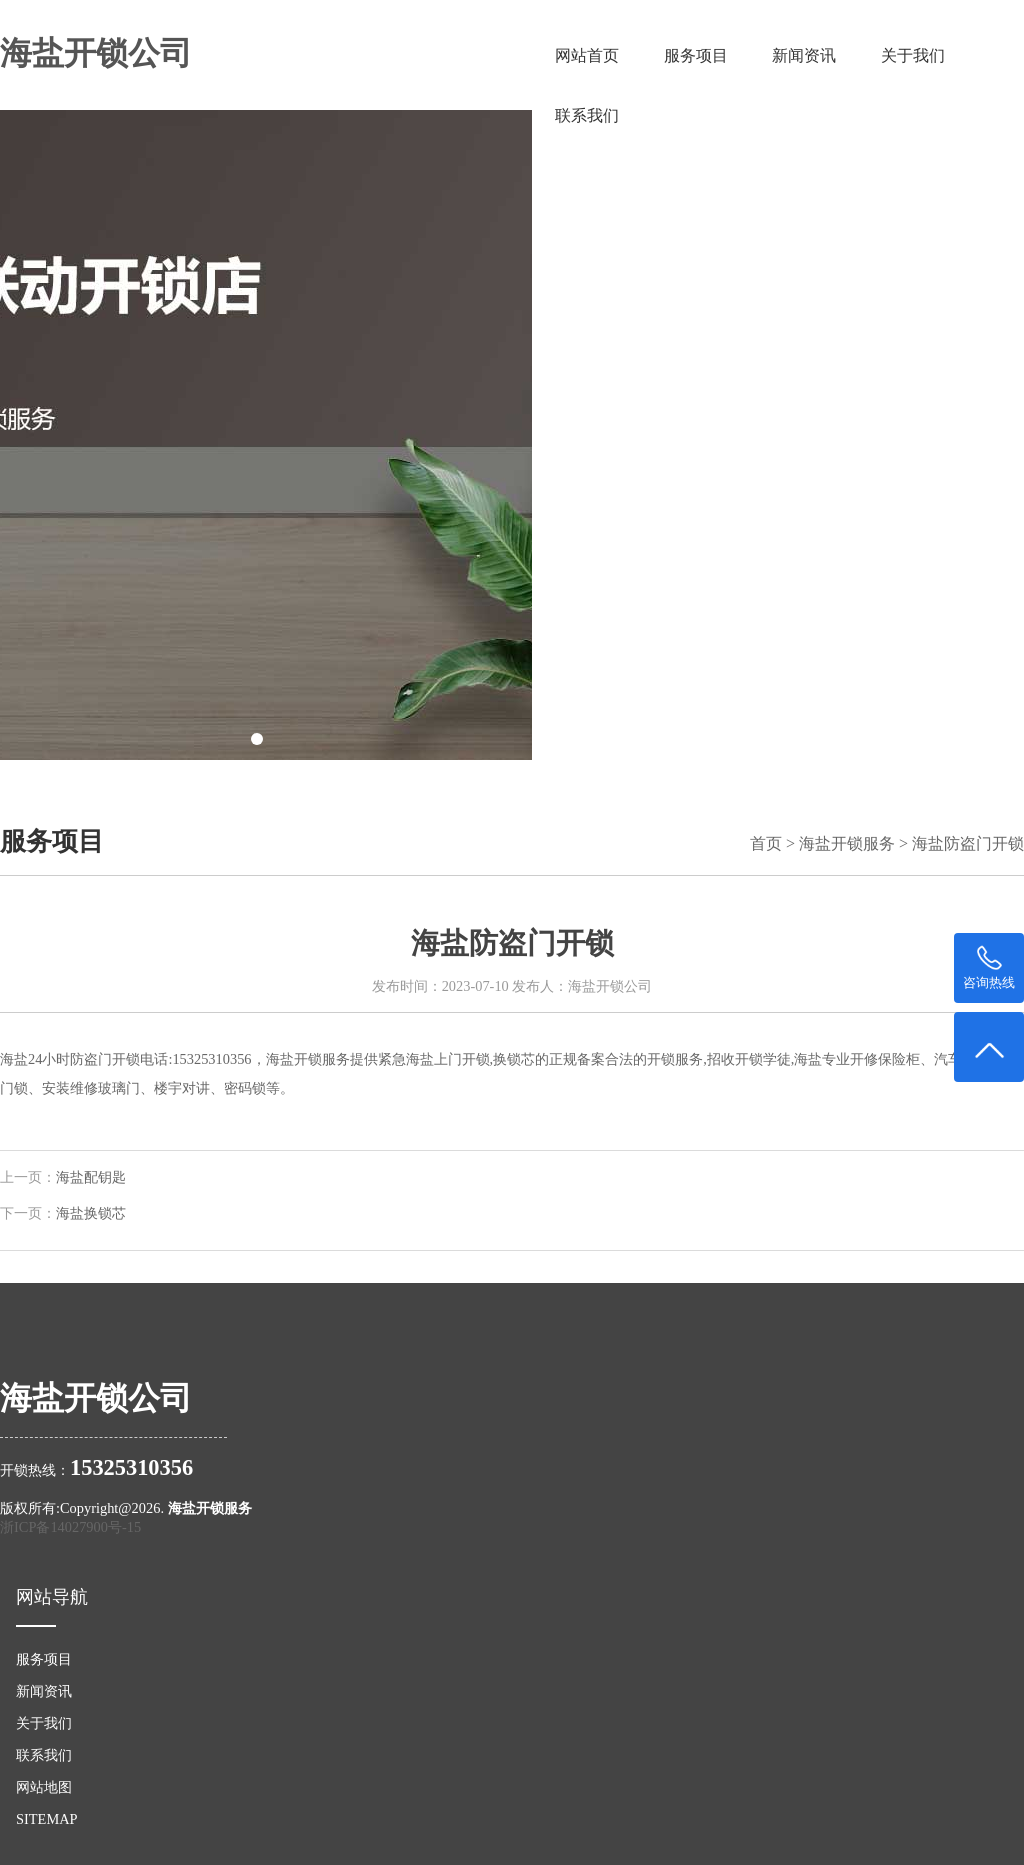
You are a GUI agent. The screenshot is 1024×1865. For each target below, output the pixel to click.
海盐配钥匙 (91, 1177)
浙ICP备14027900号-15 (70, 1527)
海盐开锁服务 (847, 843)
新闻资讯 (804, 55)
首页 (766, 843)
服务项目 (696, 55)
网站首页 (587, 55)
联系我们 (587, 115)
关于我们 (913, 55)
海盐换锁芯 (91, 1213)
